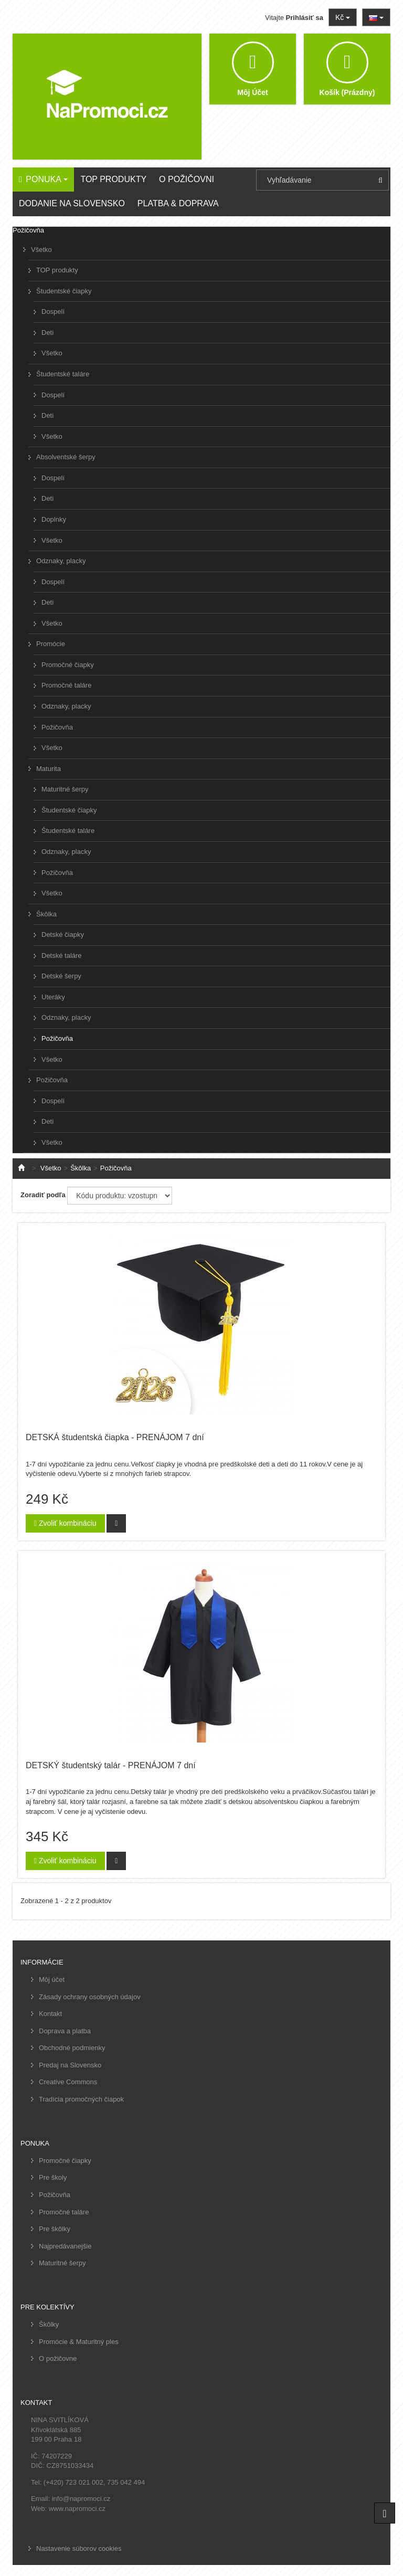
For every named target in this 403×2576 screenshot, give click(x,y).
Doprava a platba (65, 2031)
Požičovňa (57, 727)
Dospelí (53, 311)
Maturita (48, 769)
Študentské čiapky (64, 291)
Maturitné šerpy (65, 789)
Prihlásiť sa (304, 18)
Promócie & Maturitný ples (79, 2342)
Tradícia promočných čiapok (81, 2099)
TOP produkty (57, 270)
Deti (47, 332)
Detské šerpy (61, 976)
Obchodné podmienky (72, 2048)
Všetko (41, 250)
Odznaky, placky (61, 561)
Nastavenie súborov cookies (79, 2548)
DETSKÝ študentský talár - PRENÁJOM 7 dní (111, 1765)
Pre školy (53, 2177)
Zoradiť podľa (43, 1195)
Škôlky (49, 2324)
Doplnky (53, 519)
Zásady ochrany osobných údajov (90, 1997)
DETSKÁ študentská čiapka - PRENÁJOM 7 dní (115, 1437)
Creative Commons (68, 2082)
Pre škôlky (54, 2229)
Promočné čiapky (67, 665)
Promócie (50, 644)
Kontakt (50, 2014)
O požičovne (58, 2358)
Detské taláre (61, 955)
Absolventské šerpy (66, 457)
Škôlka (46, 914)
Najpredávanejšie (65, 2246)
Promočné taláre (66, 685)
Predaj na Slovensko (70, 2065)
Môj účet (52, 1979)
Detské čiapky (62, 934)
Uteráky (53, 997)
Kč (342, 17)
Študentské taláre (62, 374)
